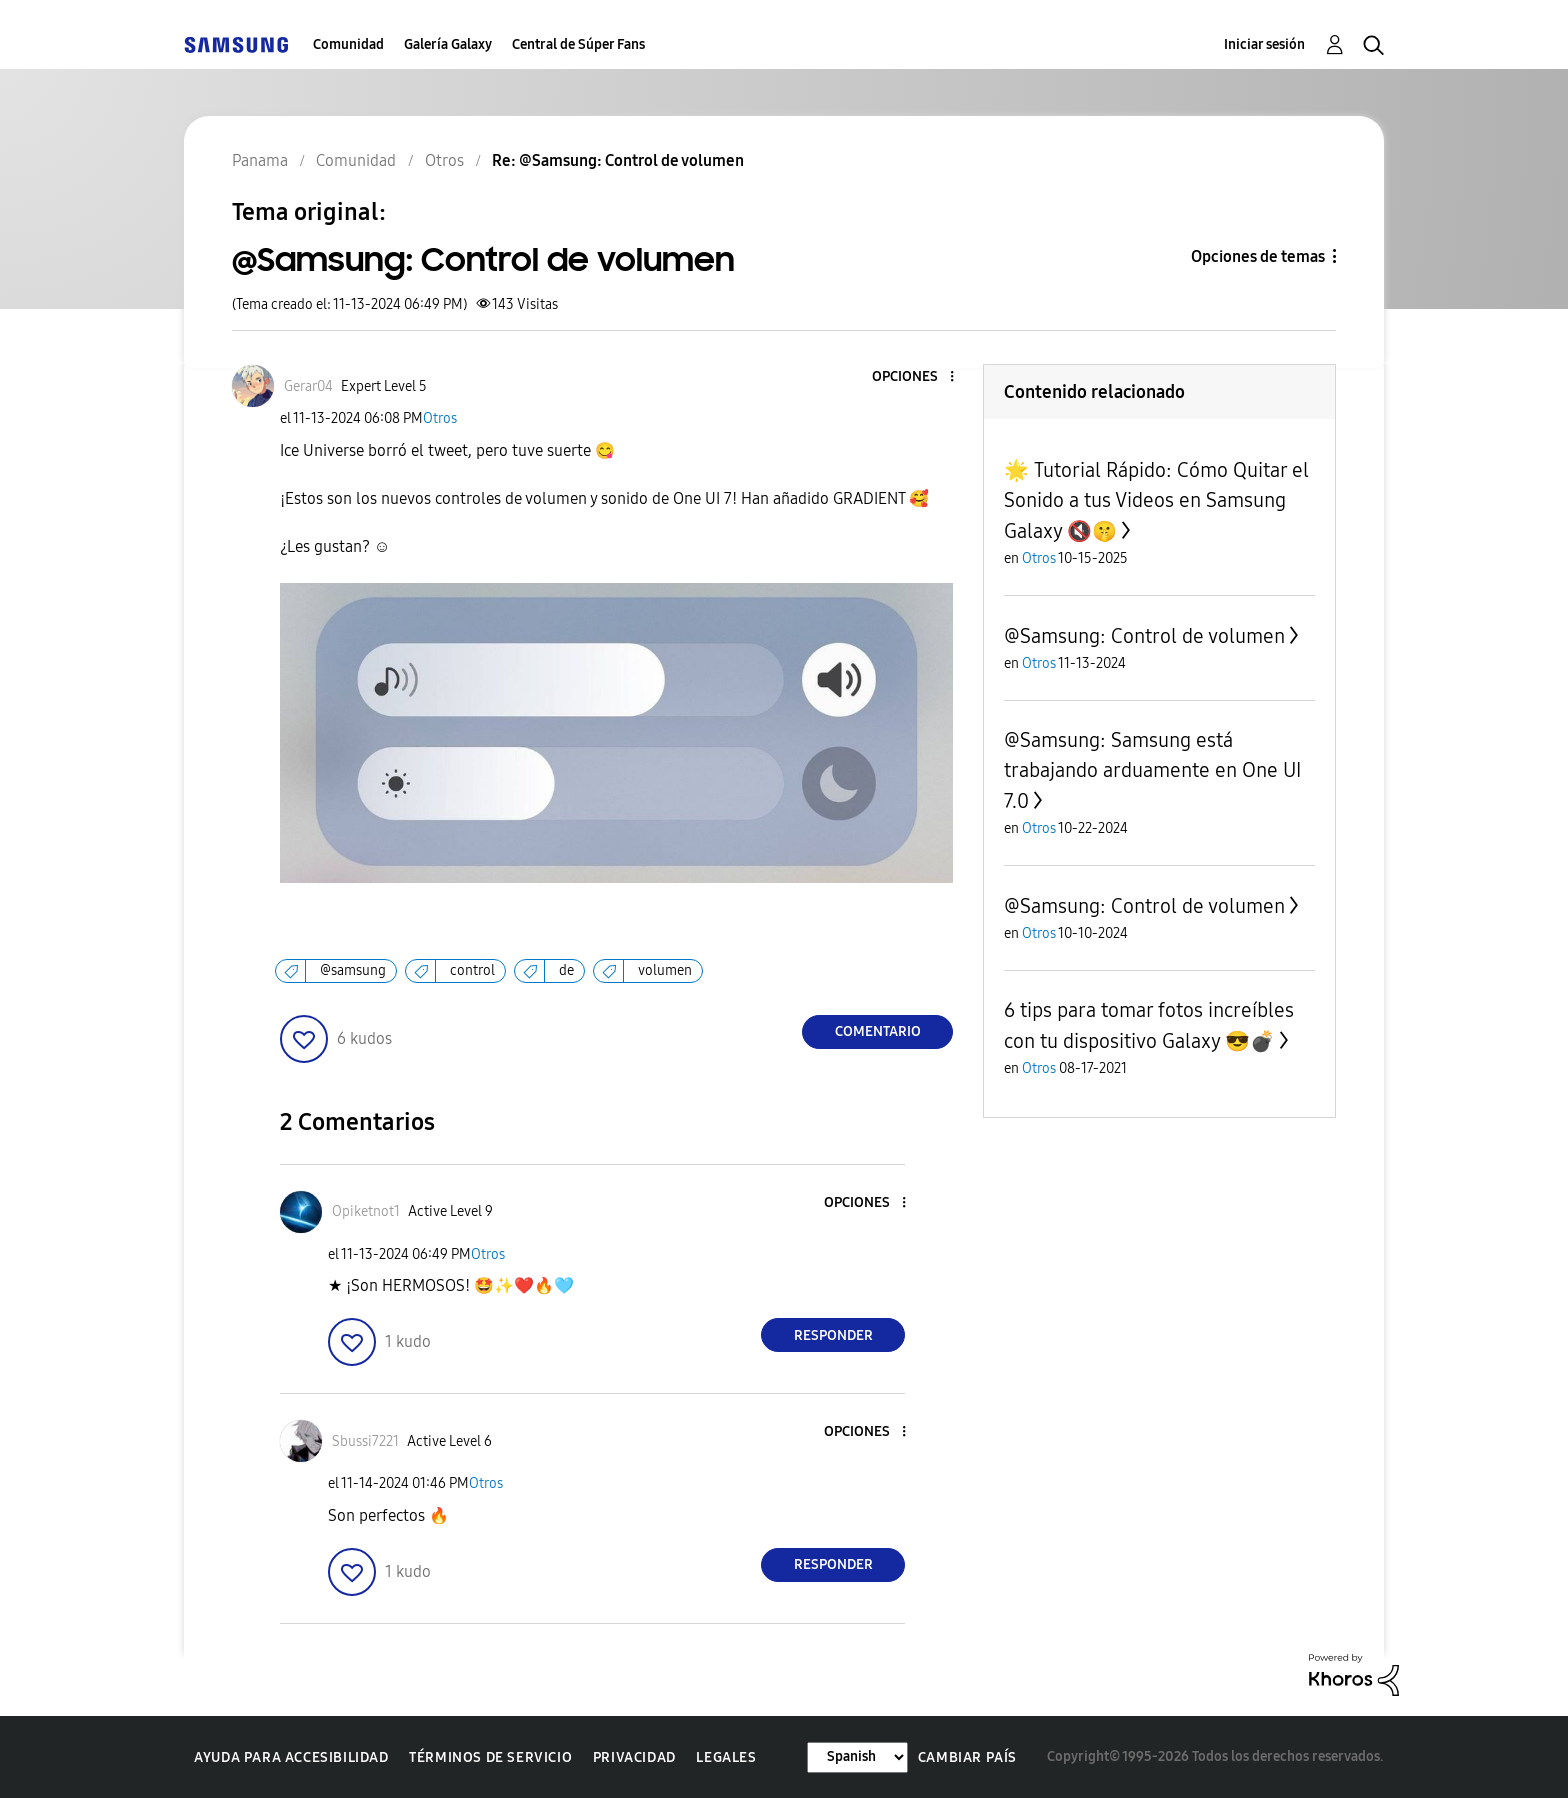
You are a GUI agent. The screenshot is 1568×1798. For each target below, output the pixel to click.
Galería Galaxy (448, 44)
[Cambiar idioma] (857, 1757)
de (566, 970)
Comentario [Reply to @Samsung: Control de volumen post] (878, 1031)
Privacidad (634, 1757)
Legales (726, 1757)
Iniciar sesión (1264, 44)
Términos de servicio (490, 1757)
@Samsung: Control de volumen (1144, 636)
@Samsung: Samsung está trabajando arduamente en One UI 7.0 (1152, 770)
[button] (919, 377)
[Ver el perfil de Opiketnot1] (366, 1211)
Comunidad (348, 44)
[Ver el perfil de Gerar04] (308, 386)
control (472, 970)
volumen (665, 970)
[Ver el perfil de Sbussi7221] (365, 1441)
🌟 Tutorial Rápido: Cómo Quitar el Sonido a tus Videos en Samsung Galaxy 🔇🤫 (1156, 500)
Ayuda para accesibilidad (291, 1757)
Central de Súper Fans (578, 44)
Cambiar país (967, 1757)
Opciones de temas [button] (1258, 256)
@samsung (353, 970)
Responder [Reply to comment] (833, 1335)
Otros (440, 418)
